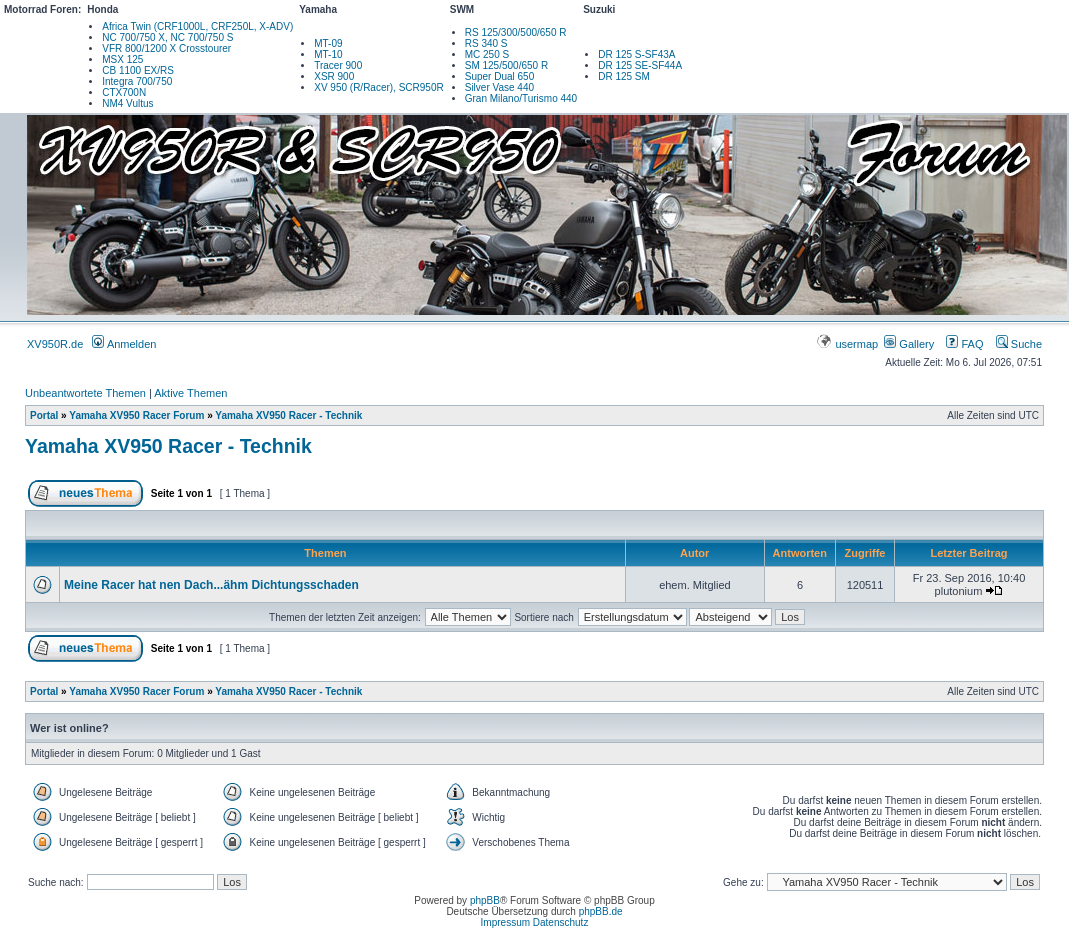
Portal (44, 415)
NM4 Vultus (127, 103)
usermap (848, 344)
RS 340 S (486, 43)
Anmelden (124, 344)
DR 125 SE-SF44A (640, 65)
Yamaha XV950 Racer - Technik (288, 415)
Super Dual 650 (500, 76)
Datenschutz (561, 922)
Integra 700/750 (137, 81)
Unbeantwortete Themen (85, 393)
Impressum (505, 922)
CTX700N (124, 92)
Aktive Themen (190, 393)
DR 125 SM (624, 76)
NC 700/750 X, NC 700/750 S (167, 37)
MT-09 (328, 43)
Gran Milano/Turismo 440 (521, 98)
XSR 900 (334, 76)
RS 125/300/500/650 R (516, 32)
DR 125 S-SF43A (636, 54)
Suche (1019, 344)
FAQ (964, 344)
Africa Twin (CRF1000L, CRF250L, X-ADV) (197, 26)
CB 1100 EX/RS (138, 70)
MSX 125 (122, 59)
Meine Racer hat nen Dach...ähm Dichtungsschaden (211, 585)
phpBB (485, 900)
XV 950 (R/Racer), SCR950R (379, 87)
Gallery (909, 344)
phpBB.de (601, 911)
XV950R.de (55, 344)
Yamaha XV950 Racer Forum (136, 415)
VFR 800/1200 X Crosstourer (166, 48)
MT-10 (328, 54)
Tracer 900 (338, 65)
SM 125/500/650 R (506, 65)
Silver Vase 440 (499, 87)
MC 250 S (487, 54)
